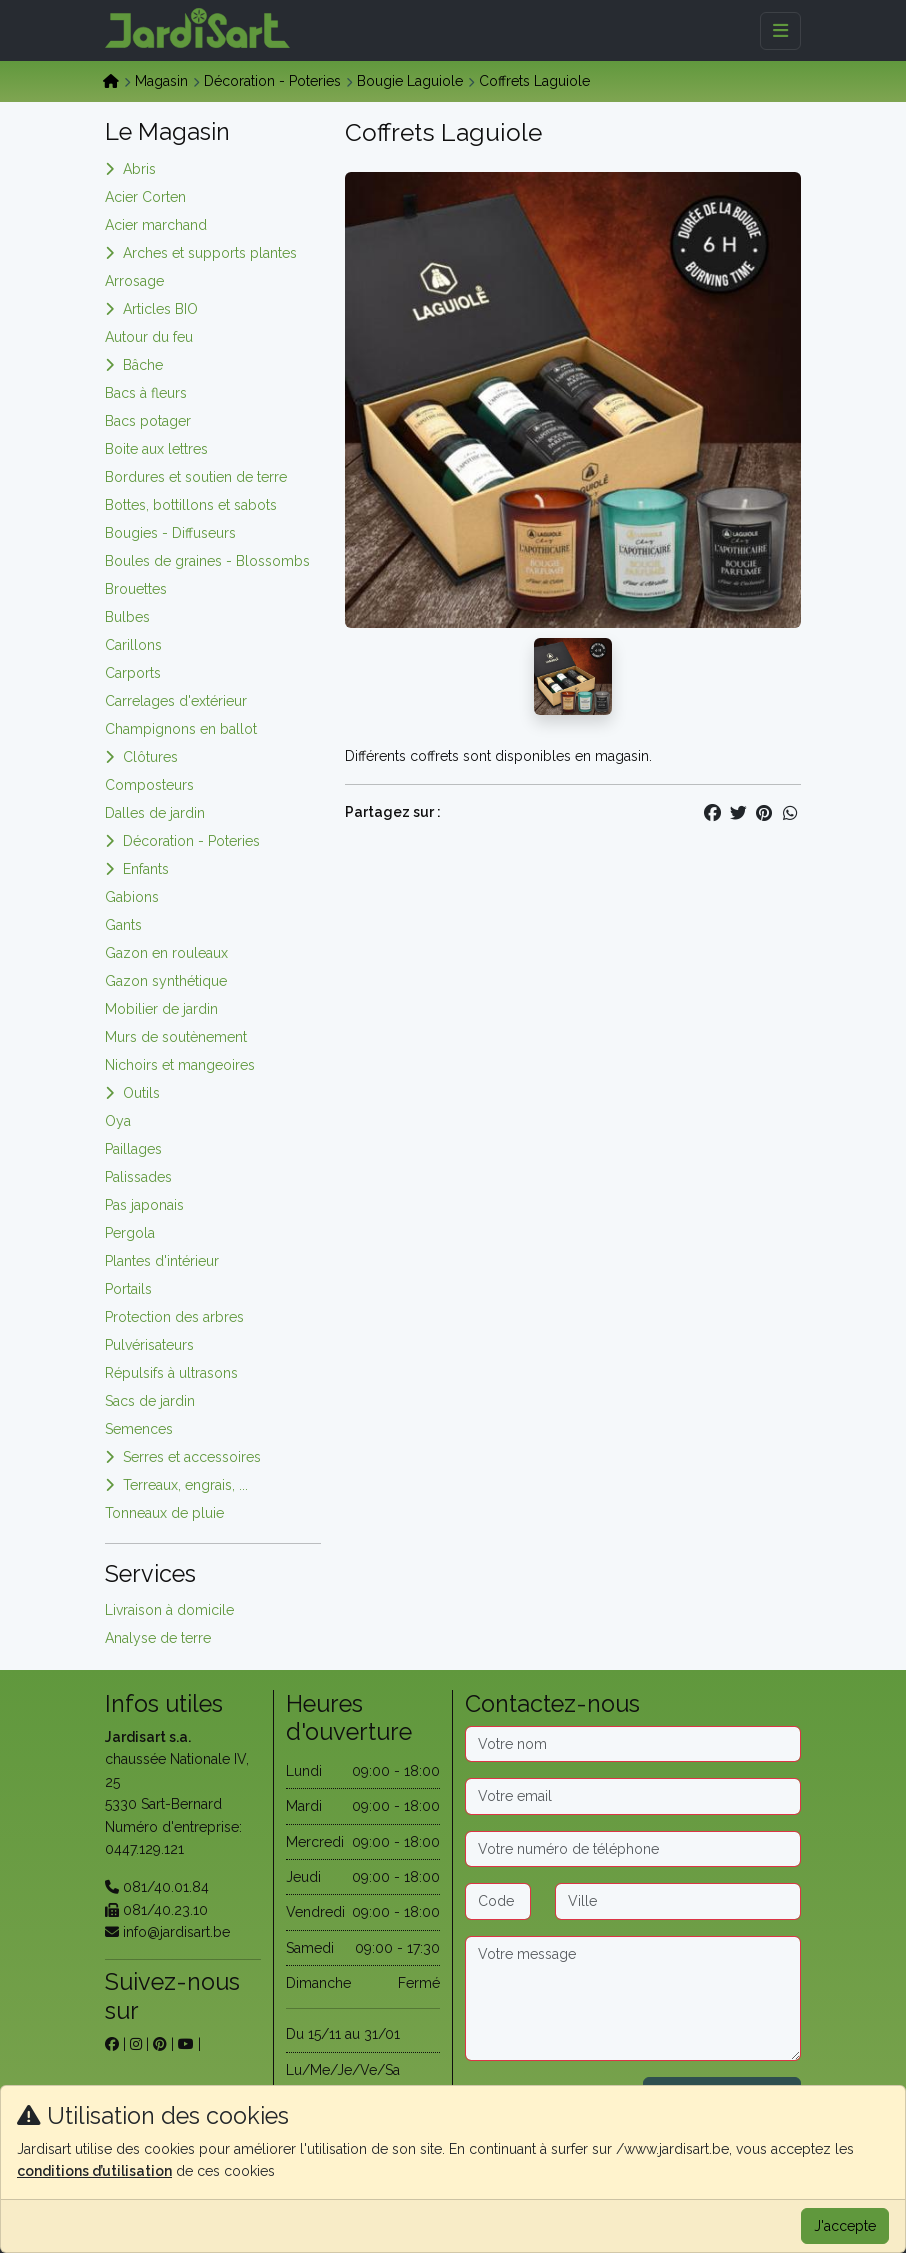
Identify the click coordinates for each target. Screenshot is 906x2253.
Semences (139, 1429)
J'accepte (845, 2226)
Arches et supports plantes (210, 253)
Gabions (132, 897)
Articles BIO (160, 309)
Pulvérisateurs (149, 1345)
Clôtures (150, 757)
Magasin (161, 81)
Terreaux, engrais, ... (185, 1485)
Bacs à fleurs (146, 393)
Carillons (133, 645)
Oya (118, 1121)
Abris (139, 169)
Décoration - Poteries (272, 81)
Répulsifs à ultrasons (171, 1373)
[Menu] (780, 31)
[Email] (633, 1796)
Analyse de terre (158, 1638)
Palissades (138, 1177)
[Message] (633, 1999)
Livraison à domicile (169, 1610)
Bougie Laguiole (410, 81)
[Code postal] (498, 1901)
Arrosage (134, 281)
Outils (141, 1093)
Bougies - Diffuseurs (170, 533)
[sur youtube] (186, 2044)
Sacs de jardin (150, 1401)
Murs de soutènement (176, 1037)
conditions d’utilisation (94, 2171)
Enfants (146, 869)
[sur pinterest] (160, 2044)
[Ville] (678, 1901)
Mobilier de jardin (161, 1009)
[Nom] (633, 1744)
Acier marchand (156, 225)
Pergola (130, 1233)
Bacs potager (148, 421)
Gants (123, 925)
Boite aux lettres (156, 449)
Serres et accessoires (192, 1457)
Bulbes (127, 617)
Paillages (133, 1149)
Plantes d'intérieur (162, 1261)
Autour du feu (149, 337)
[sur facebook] (112, 2044)
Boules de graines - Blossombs (207, 561)
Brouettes (136, 589)
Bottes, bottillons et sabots (191, 505)
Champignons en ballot (181, 729)
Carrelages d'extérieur (176, 701)
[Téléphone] (633, 1849)
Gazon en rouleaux (166, 953)
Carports (133, 673)
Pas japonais (144, 1205)
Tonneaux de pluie (164, 1513)
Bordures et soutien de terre (196, 477)
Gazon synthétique (166, 981)
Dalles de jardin (155, 813)
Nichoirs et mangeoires (180, 1065)
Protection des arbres (174, 1317)
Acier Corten (145, 197)
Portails (128, 1289)
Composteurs (149, 785)
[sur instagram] (136, 2044)
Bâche (143, 365)
